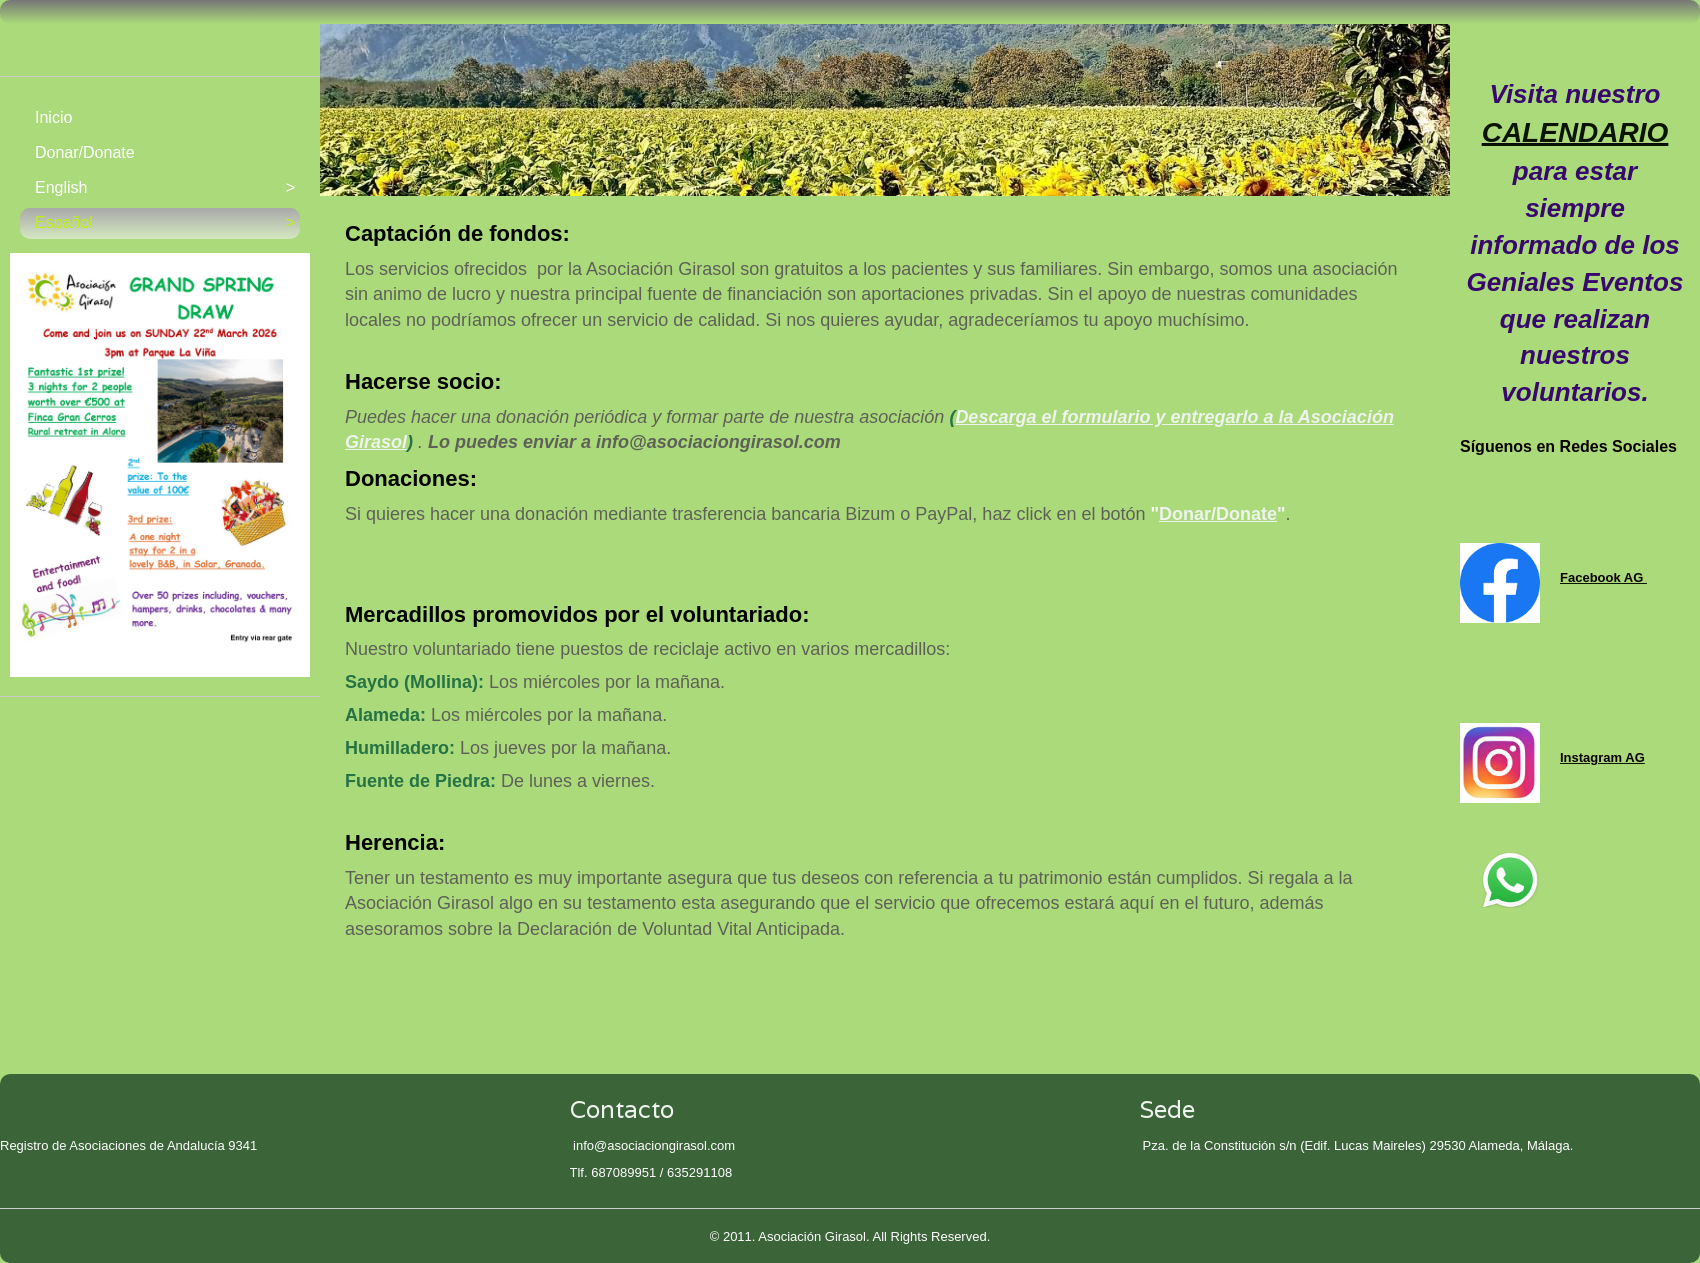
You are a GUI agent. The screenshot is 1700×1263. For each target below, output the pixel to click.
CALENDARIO (1575, 132)
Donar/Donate (1218, 514)
